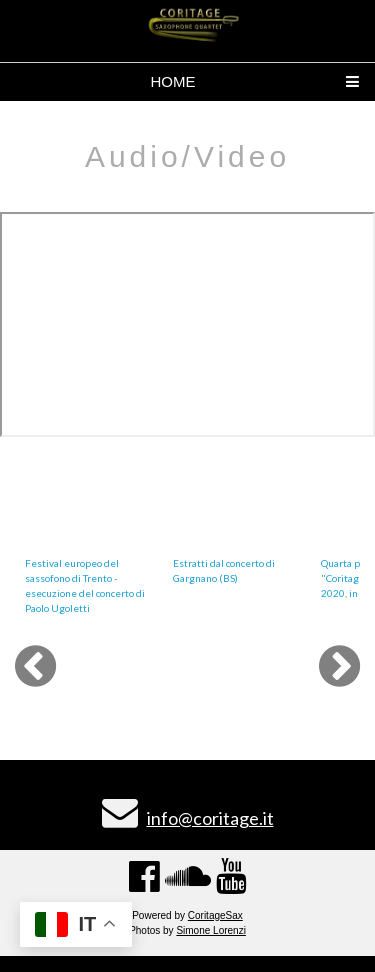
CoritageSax (215, 915)
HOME (173, 81)
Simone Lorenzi (210, 930)
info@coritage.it (210, 818)
